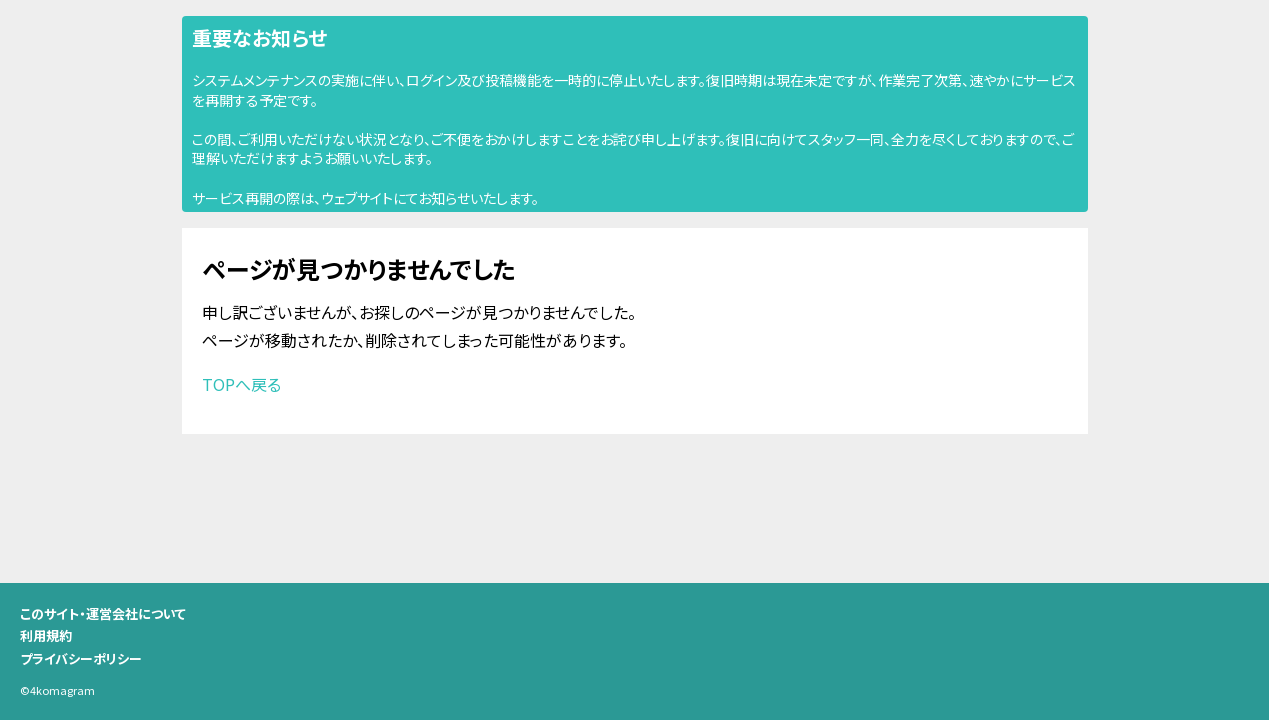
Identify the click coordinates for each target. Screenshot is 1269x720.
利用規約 (46, 635)
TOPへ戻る (241, 384)
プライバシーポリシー (81, 658)
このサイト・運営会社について (103, 613)
